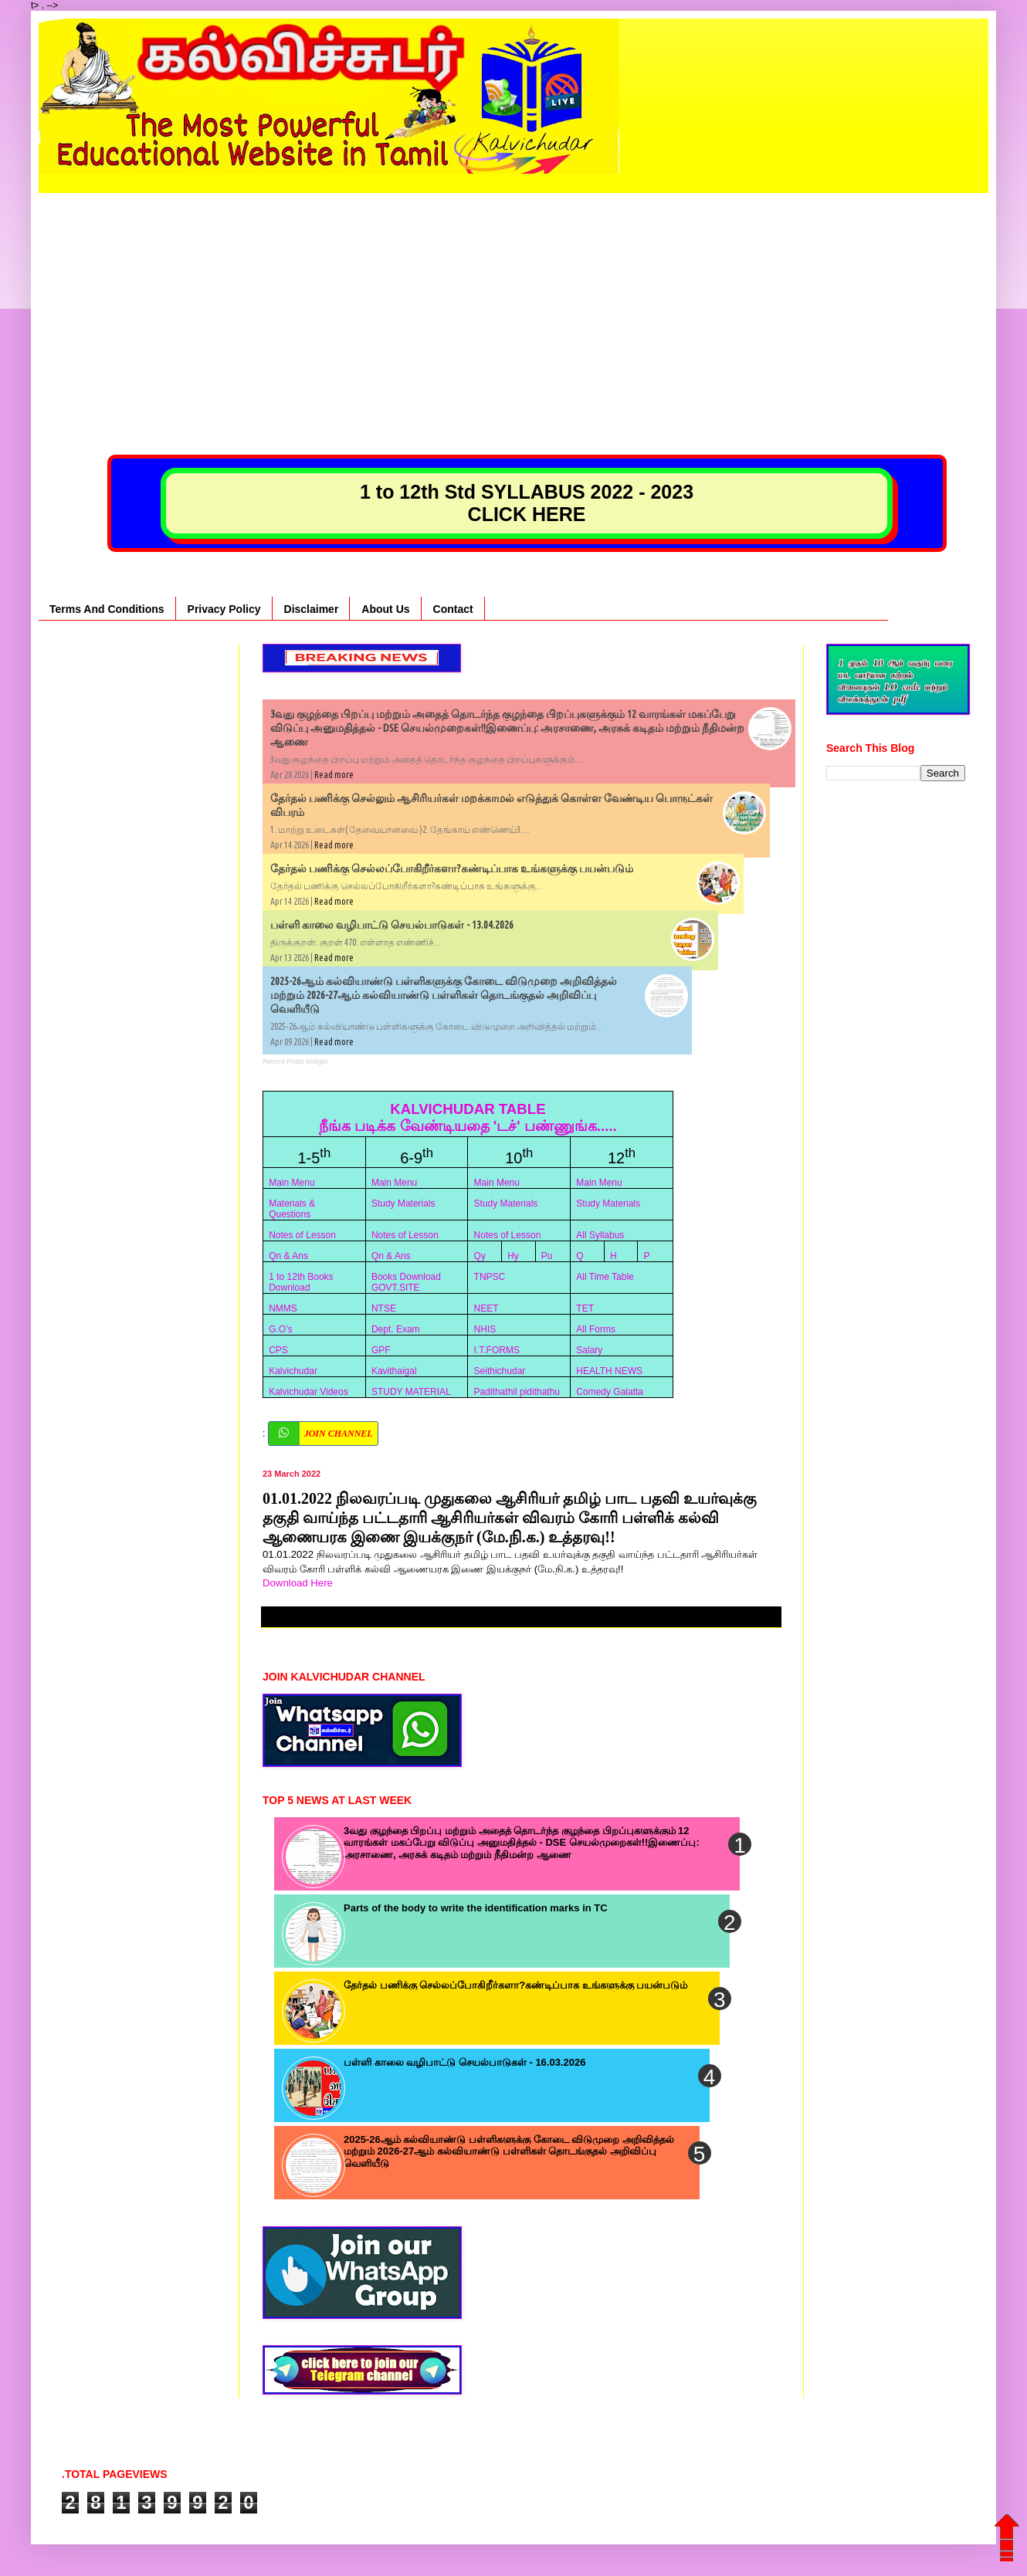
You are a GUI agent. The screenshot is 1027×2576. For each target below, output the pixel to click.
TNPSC (490, 1276)
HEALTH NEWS (609, 1371)
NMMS (283, 1308)
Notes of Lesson (302, 1235)
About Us (385, 609)
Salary (589, 1350)
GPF (381, 1350)
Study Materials (403, 1203)
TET (585, 1308)
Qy (480, 1256)
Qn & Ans (288, 1256)
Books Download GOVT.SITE (406, 1282)
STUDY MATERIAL (411, 1391)
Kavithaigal (394, 1371)
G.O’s (280, 1329)
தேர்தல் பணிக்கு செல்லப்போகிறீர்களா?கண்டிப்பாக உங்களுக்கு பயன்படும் (451, 868)
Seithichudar (500, 1371)
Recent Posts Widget (295, 1061)
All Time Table (604, 1276)
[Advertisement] (513, 301)
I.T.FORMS (497, 1350)
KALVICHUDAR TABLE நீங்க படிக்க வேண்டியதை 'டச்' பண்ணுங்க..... (468, 1117)
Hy (513, 1256)
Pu (547, 1256)
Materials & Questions (292, 1209)
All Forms (595, 1329)
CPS (278, 1350)
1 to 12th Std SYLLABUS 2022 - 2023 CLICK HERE (526, 503)
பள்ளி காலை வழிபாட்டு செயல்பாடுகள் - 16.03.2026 (464, 2062)
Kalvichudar (293, 1371)
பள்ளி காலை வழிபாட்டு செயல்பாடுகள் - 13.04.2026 (392, 925)
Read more (334, 775)
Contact (453, 609)
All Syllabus (600, 1235)
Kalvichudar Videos (308, 1391)
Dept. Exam (395, 1329)
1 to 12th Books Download (301, 1282)
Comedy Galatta (609, 1391)
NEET (486, 1308)
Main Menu (291, 1182)
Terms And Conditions (106, 609)
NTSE (383, 1308)
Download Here (299, 1583)
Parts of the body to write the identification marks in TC (476, 1908)
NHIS (485, 1329)
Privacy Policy (224, 609)
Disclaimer (311, 609)
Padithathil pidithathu (517, 1391)
